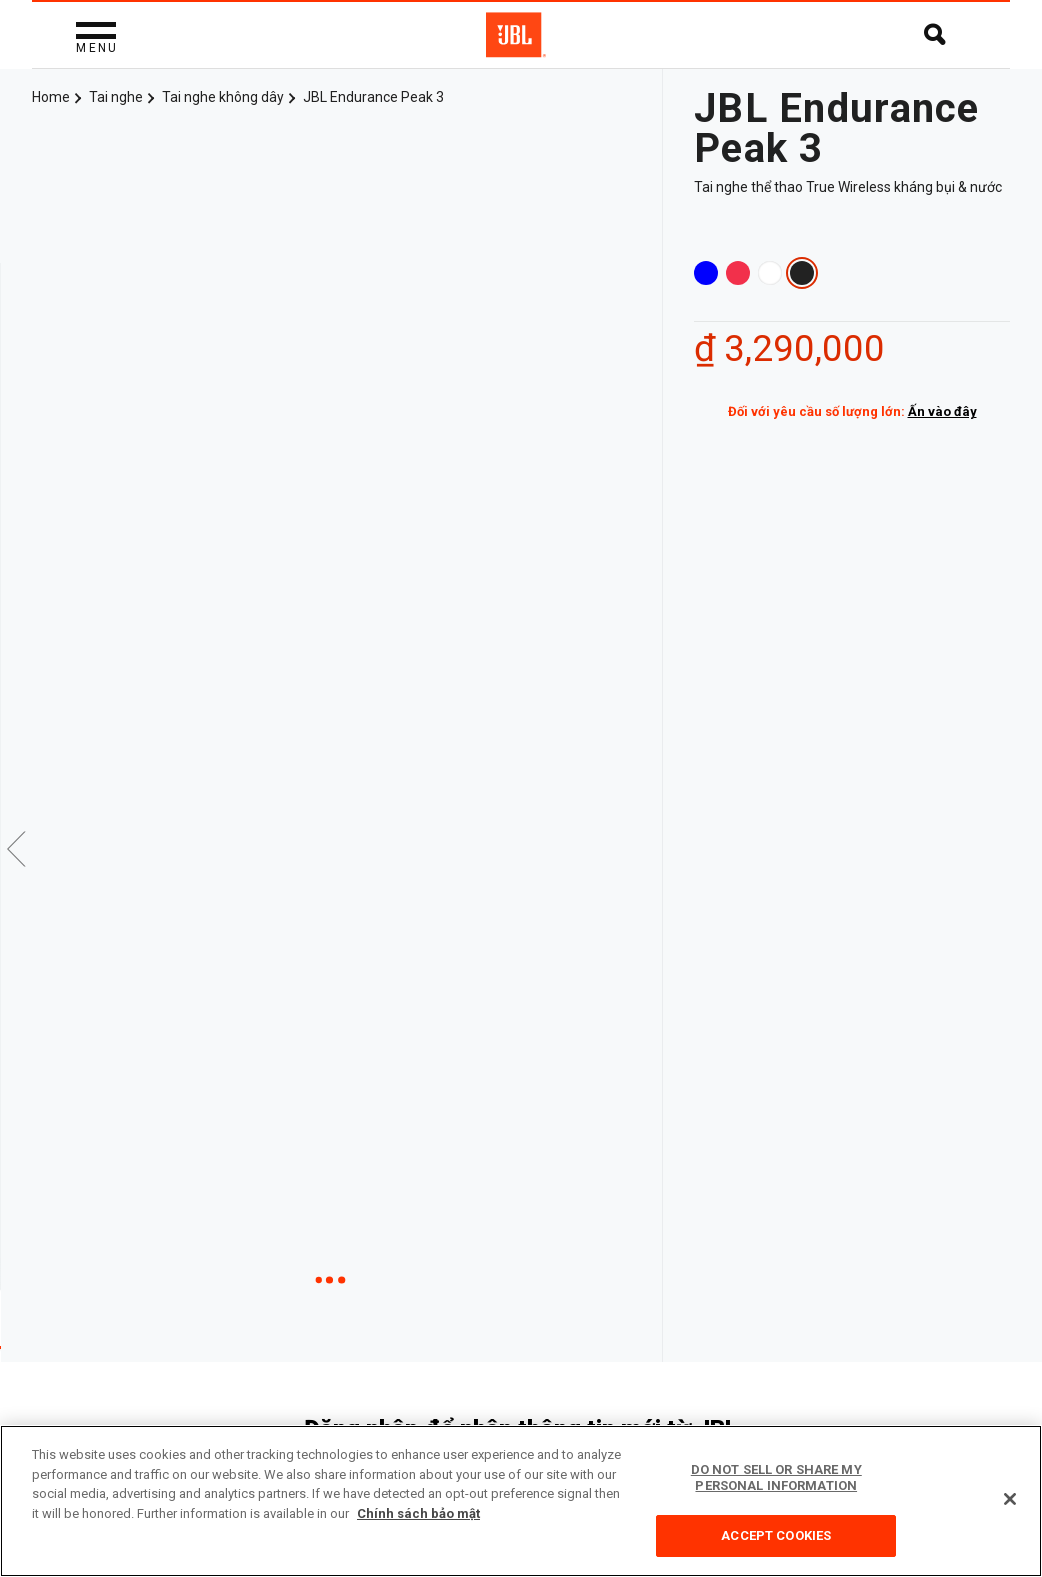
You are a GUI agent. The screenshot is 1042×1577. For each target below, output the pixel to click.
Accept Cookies (776, 1535)
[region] (521, 1501)
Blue (706, 273)
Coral (738, 273)
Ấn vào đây (942, 411)
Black (802, 273)
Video (319, 1237)
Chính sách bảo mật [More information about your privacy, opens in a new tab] (418, 1513)
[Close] (1010, 1499)
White (770, 273)
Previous (17, 656)
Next (645, 656)
